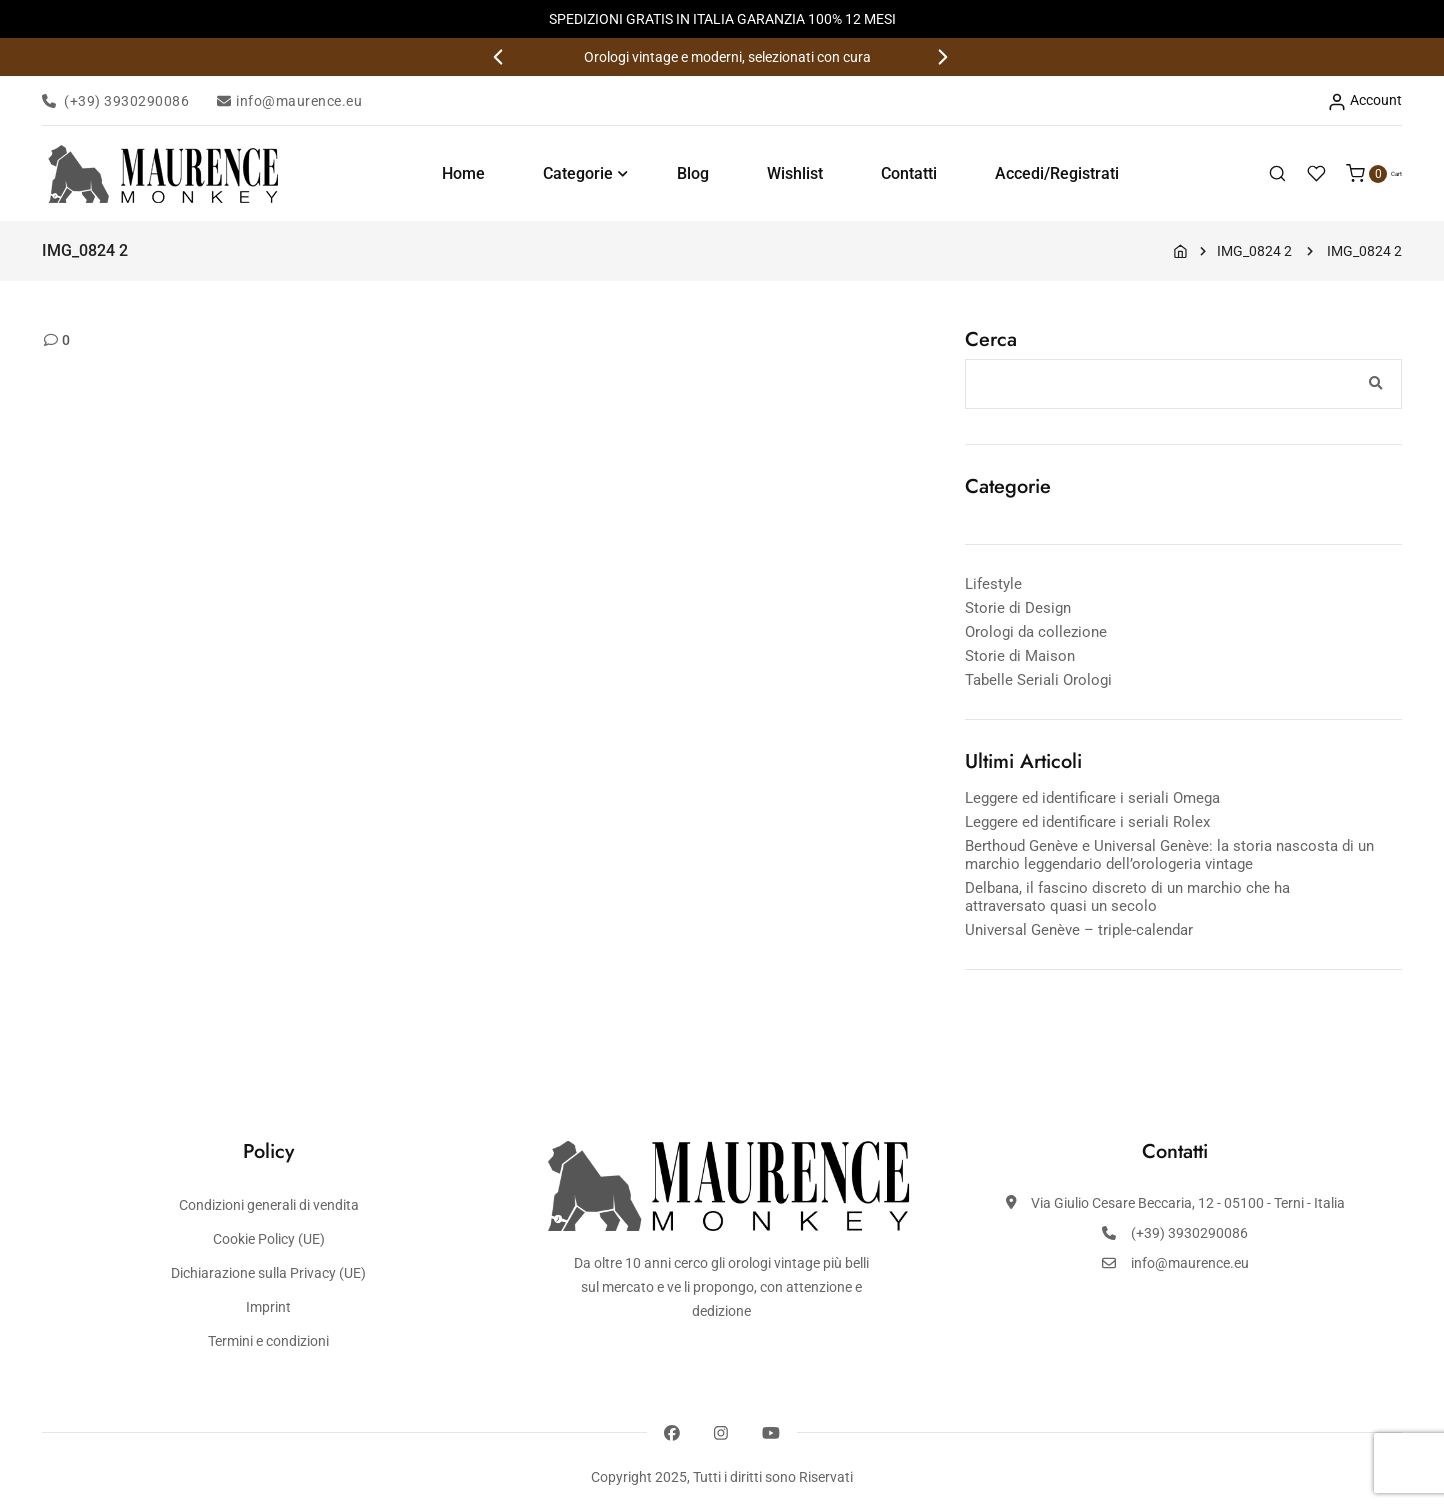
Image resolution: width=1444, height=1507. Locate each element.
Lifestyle (993, 584)
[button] (500, 57)
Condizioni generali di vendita (269, 1205)
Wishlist (785, 173)
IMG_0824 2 (1254, 251)
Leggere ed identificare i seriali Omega (1092, 798)
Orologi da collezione (1036, 632)
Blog (683, 173)
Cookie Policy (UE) (269, 1239)
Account (1364, 102)
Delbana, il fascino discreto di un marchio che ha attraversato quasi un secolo (1127, 897)
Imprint (268, 1307)
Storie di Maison (1020, 656)
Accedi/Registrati (1047, 173)
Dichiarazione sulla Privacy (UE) (268, 1273)
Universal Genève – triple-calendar (1079, 930)
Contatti (899, 173)
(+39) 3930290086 (115, 101)
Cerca (991, 340)
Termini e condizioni (268, 1341)
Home (453, 173)
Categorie (568, 173)
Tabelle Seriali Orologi (1038, 680)
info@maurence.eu (289, 101)
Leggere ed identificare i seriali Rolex (1087, 822)
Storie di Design (1018, 608)
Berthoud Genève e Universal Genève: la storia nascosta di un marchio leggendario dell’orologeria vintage (1169, 855)
